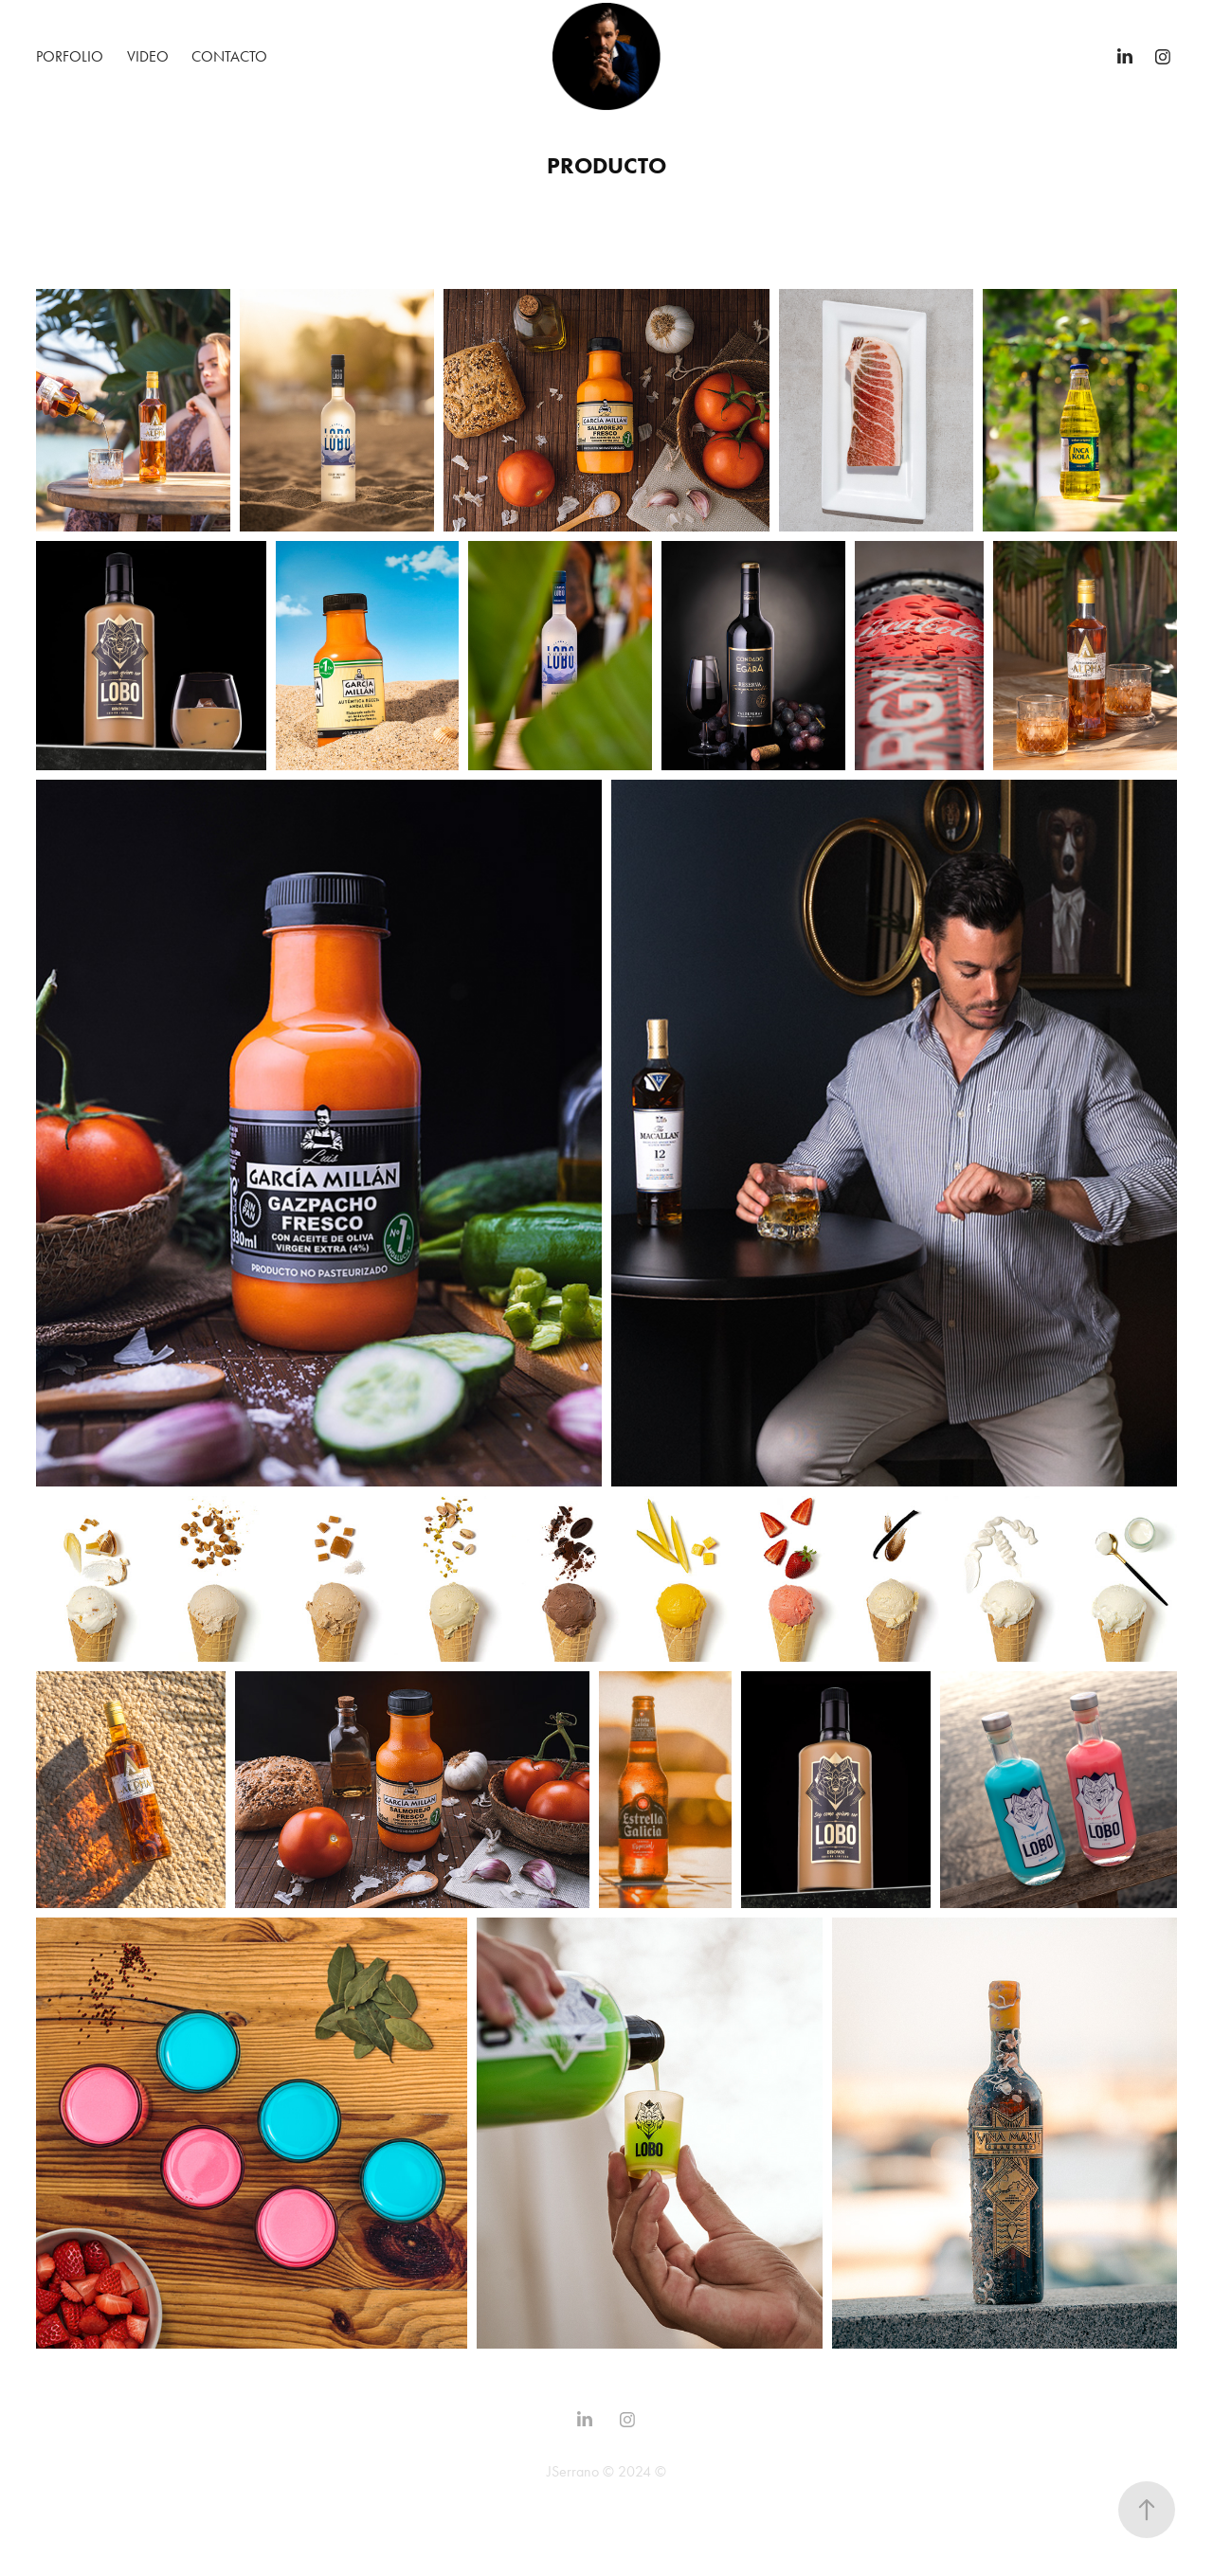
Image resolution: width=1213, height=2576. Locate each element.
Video (148, 56)
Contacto (229, 56)
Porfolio (69, 56)
